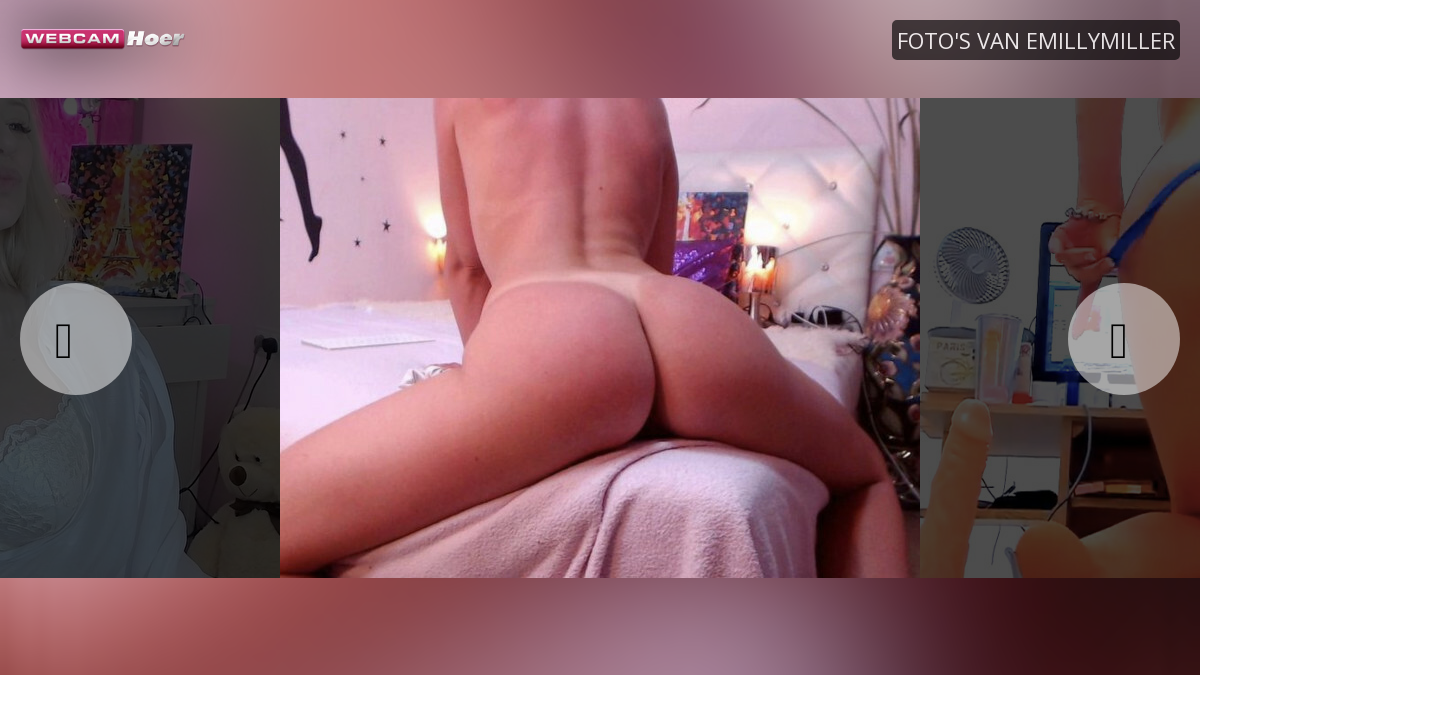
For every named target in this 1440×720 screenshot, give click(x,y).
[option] (600, 337)
